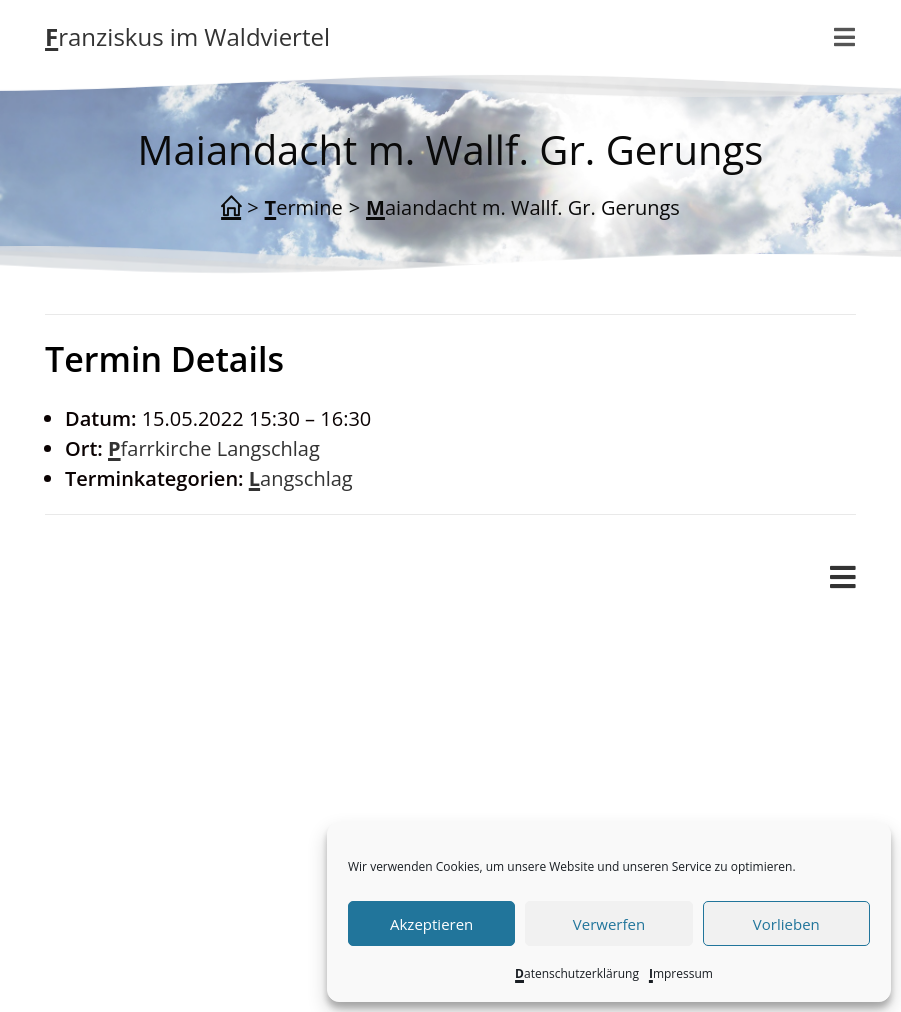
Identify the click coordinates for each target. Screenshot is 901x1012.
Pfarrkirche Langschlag (214, 448)
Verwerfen (609, 924)
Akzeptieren (431, 924)
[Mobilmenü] (845, 37)
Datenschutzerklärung (577, 973)
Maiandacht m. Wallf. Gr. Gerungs (523, 207)
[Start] (231, 208)
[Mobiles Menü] (843, 578)
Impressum (681, 973)
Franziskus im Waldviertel (187, 36)
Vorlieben (786, 924)
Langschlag (301, 478)
